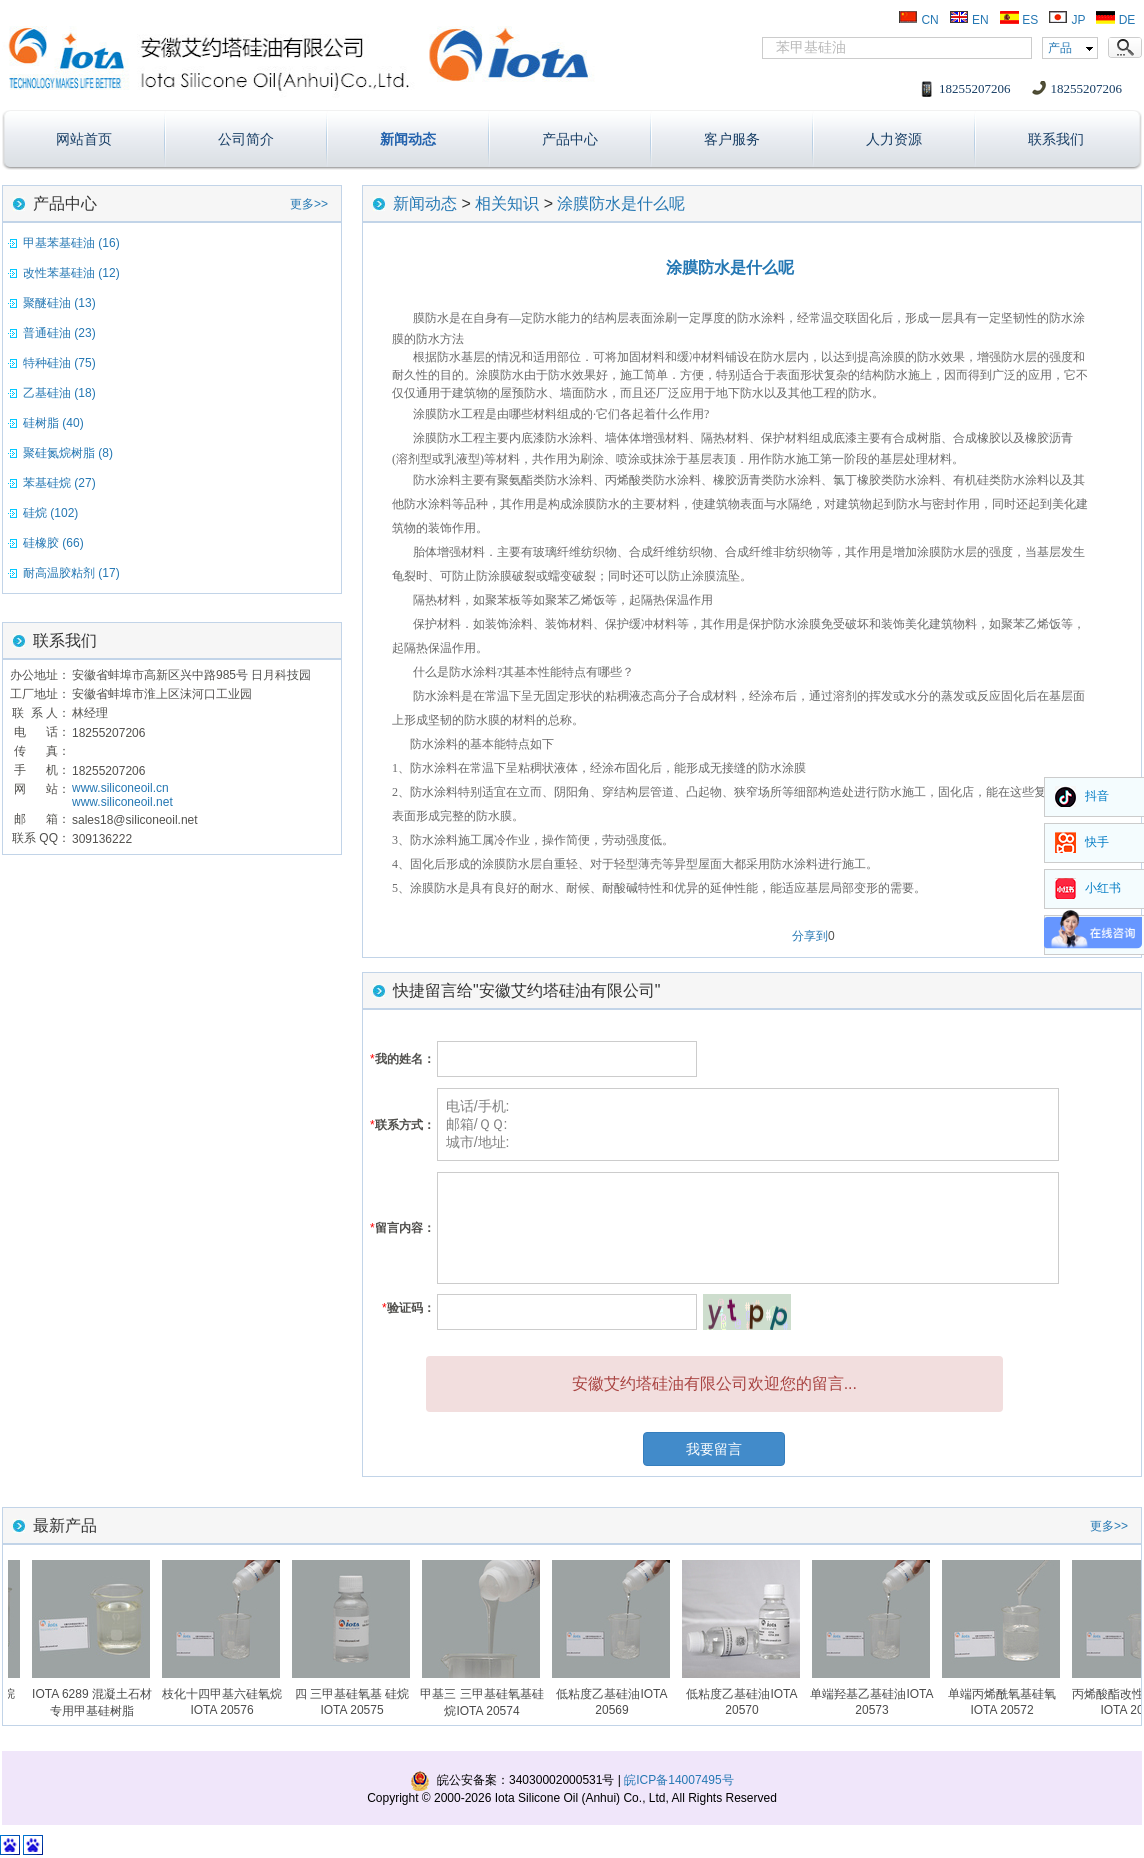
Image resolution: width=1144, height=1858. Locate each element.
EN (969, 20)
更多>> (309, 204)
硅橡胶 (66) (53, 543)
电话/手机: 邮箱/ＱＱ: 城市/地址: (748, 1124)
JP (1066, 20)
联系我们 (1056, 139)
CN (918, 20)
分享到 (810, 936)
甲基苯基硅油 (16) (71, 243)
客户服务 (732, 139)
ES (1018, 20)
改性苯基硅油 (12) (71, 273)
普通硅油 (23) (59, 333)
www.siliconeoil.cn (120, 788)
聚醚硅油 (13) (59, 303)
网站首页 (84, 139)
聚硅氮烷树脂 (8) (68, 453)
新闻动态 (408, 139)
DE (1115, 20)
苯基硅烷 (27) (59, 483)
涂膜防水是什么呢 (621, 203)
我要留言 (714, 1449)
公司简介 (246, 139)
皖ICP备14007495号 (678, 1780)
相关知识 (507, 203)
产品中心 (570, 139)
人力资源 (894, 139)
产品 (1060, 48)
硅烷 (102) (50, 513)
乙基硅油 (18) (59, 393)
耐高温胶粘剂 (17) (71, 573)
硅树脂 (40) (53, 423)
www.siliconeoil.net (122, 802)
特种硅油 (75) (59, 363)
